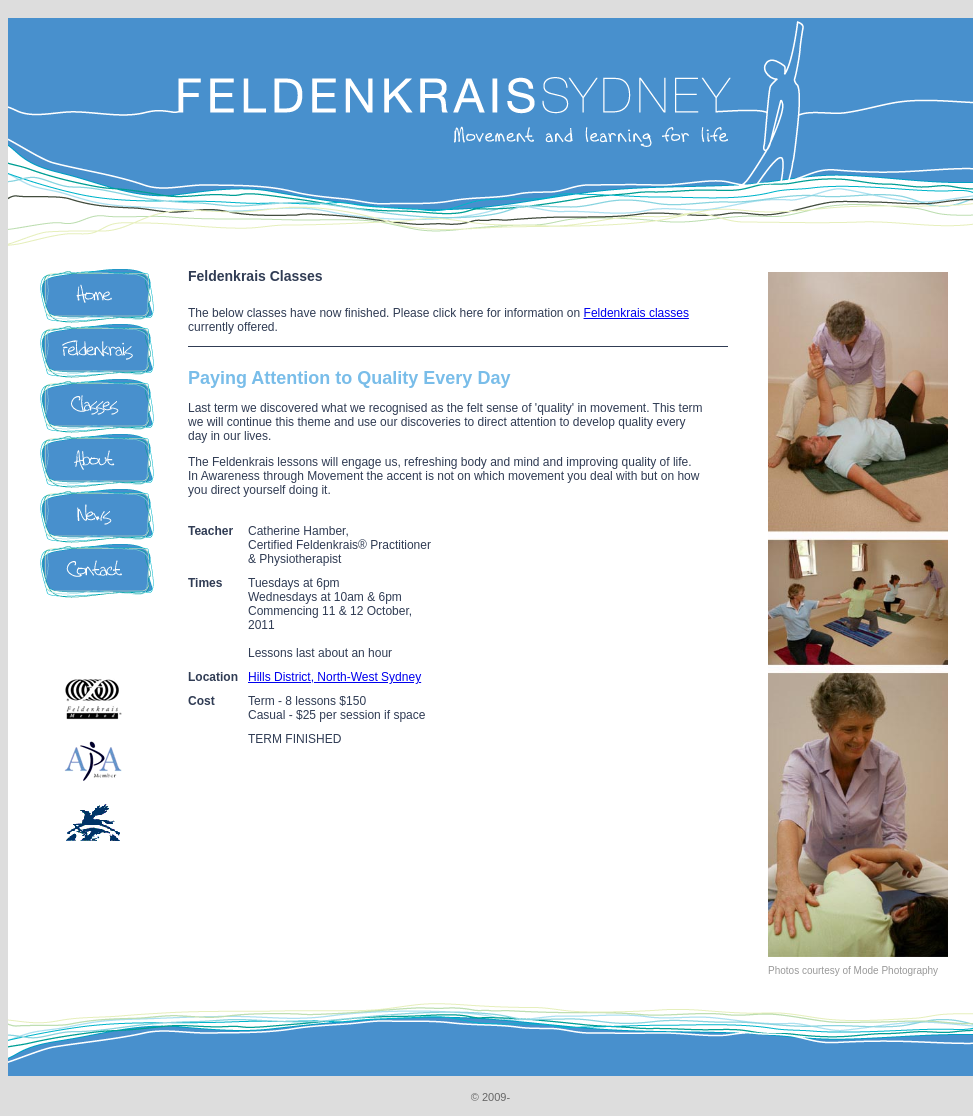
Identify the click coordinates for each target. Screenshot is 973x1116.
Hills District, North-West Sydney (334, 677)
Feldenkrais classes (636, 313)
